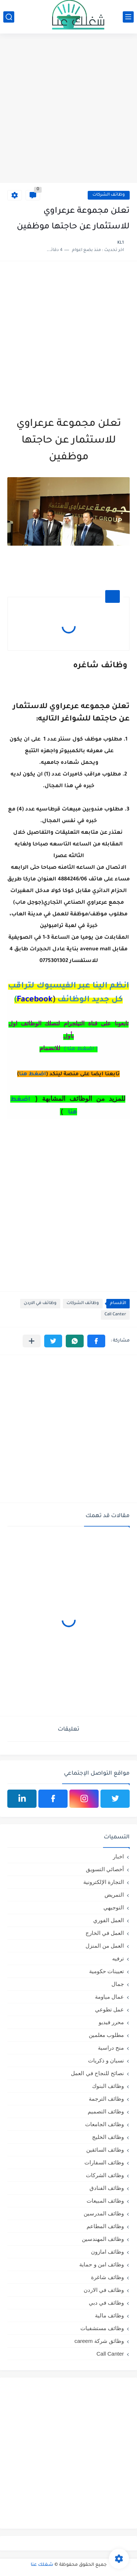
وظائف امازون (107, 2252)
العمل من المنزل (104, 1946)
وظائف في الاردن (40, 1303)
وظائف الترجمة (106, 2099)
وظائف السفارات (104, 2162)
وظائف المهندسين (103, 2239)
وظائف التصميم (106, 2111)
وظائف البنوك (108, 2086)
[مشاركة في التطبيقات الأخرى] (32, 1341)
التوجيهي (113, 1907)
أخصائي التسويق (105, 1869)
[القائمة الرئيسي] (128, 17)
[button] (96, 1341)
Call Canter (115, 1314)
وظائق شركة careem (99, 2341)
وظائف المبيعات (105, 2201)
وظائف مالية (109, 2315)
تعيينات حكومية (106, 1971)
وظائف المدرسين (104, 2213)
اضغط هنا (32, 1074)
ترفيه (118, 1958)
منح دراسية (111, 2048)
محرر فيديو (111, 2022)
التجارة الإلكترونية (103, 1882)
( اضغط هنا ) (81, 1049)
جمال (117, 1984)
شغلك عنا (42, 2565)
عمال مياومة (109, 1997)
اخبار (118, 1856)
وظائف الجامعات (104, 2124)
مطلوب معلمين (106, 2035)
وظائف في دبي (106, 2303)
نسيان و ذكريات (106, 2060)
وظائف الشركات (108, 195)
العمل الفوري (108, 1920)
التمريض (114, 1895)
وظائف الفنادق (107, 2188)
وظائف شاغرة (107, 2277)
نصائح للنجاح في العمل (97, 2073)
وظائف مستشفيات (102, 2328)
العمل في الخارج (104, 1933)
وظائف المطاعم (105, 2226)
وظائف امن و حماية (101, 2264)
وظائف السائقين (105, 2150)
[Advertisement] (68, 109)
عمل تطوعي (109, 2009)
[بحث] (8, 17)
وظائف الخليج (108, 2137)
